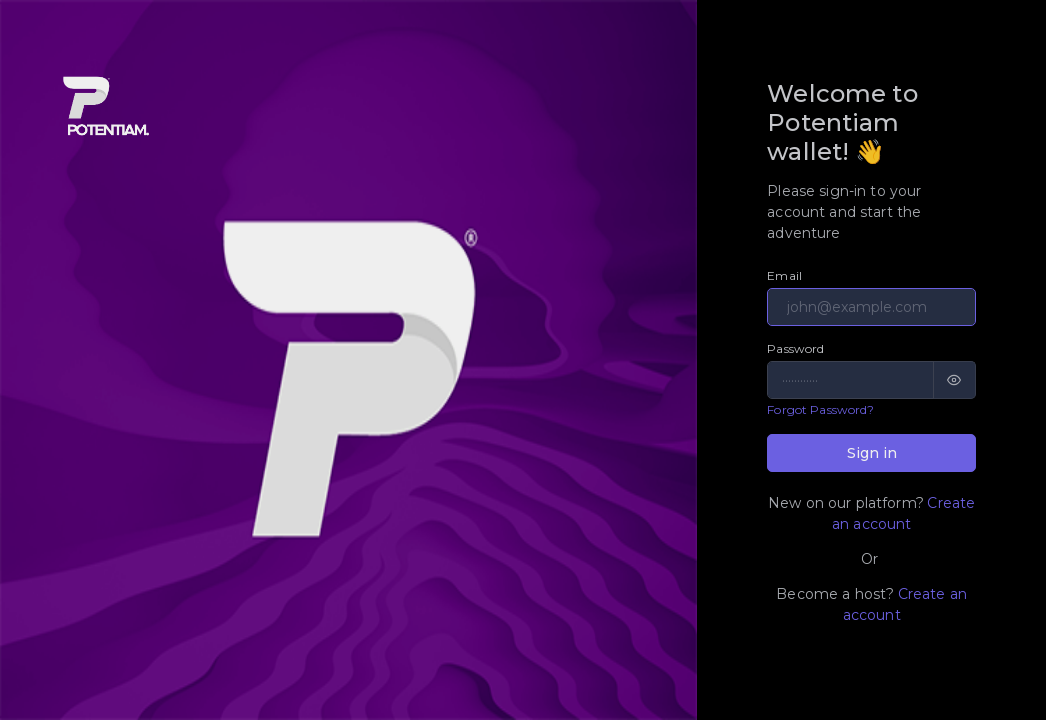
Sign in (872, 453)
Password (795, 348)
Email (784, 275)
